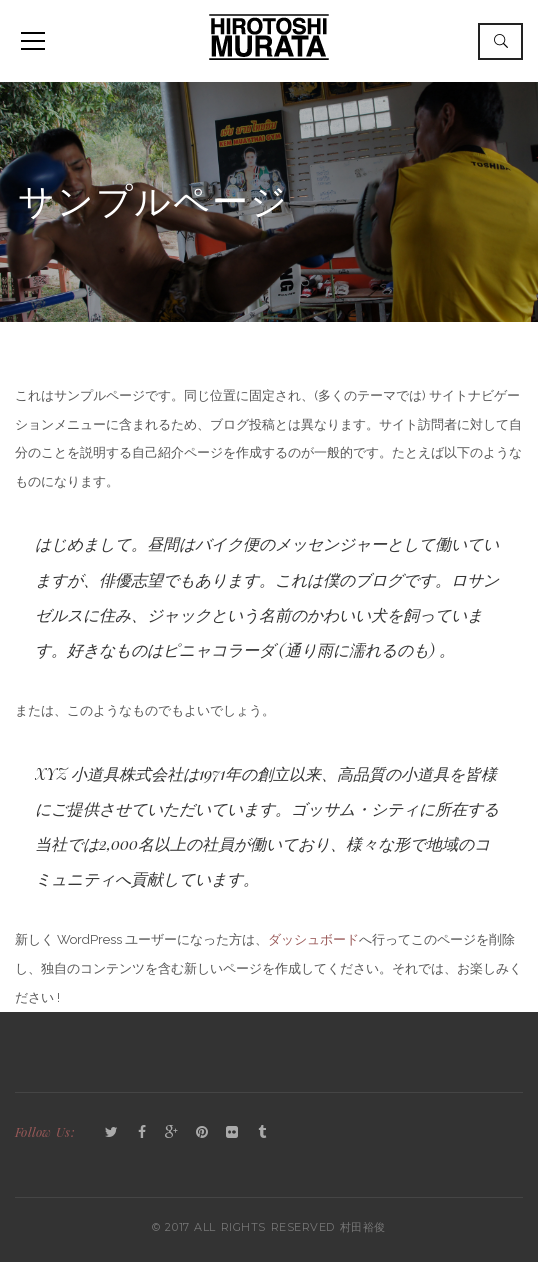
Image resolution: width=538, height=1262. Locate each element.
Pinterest (202, 1133)
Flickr (232, 1133)
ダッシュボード (313, 939)
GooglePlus (172, 1133)
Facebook (142, 1133)
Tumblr (262, 1133)
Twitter (112, 1133)
